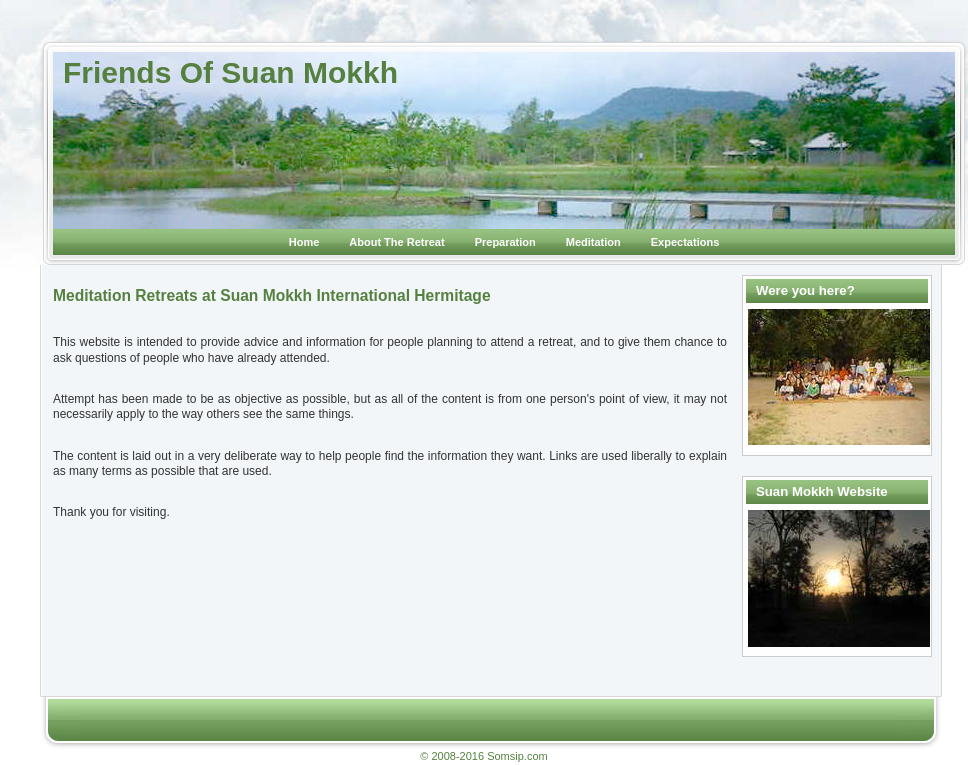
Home (304, 242)
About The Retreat (396, 242)
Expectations (685, 242)
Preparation (505, 242)
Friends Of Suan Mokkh (230, 72)
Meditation (593, 242)
